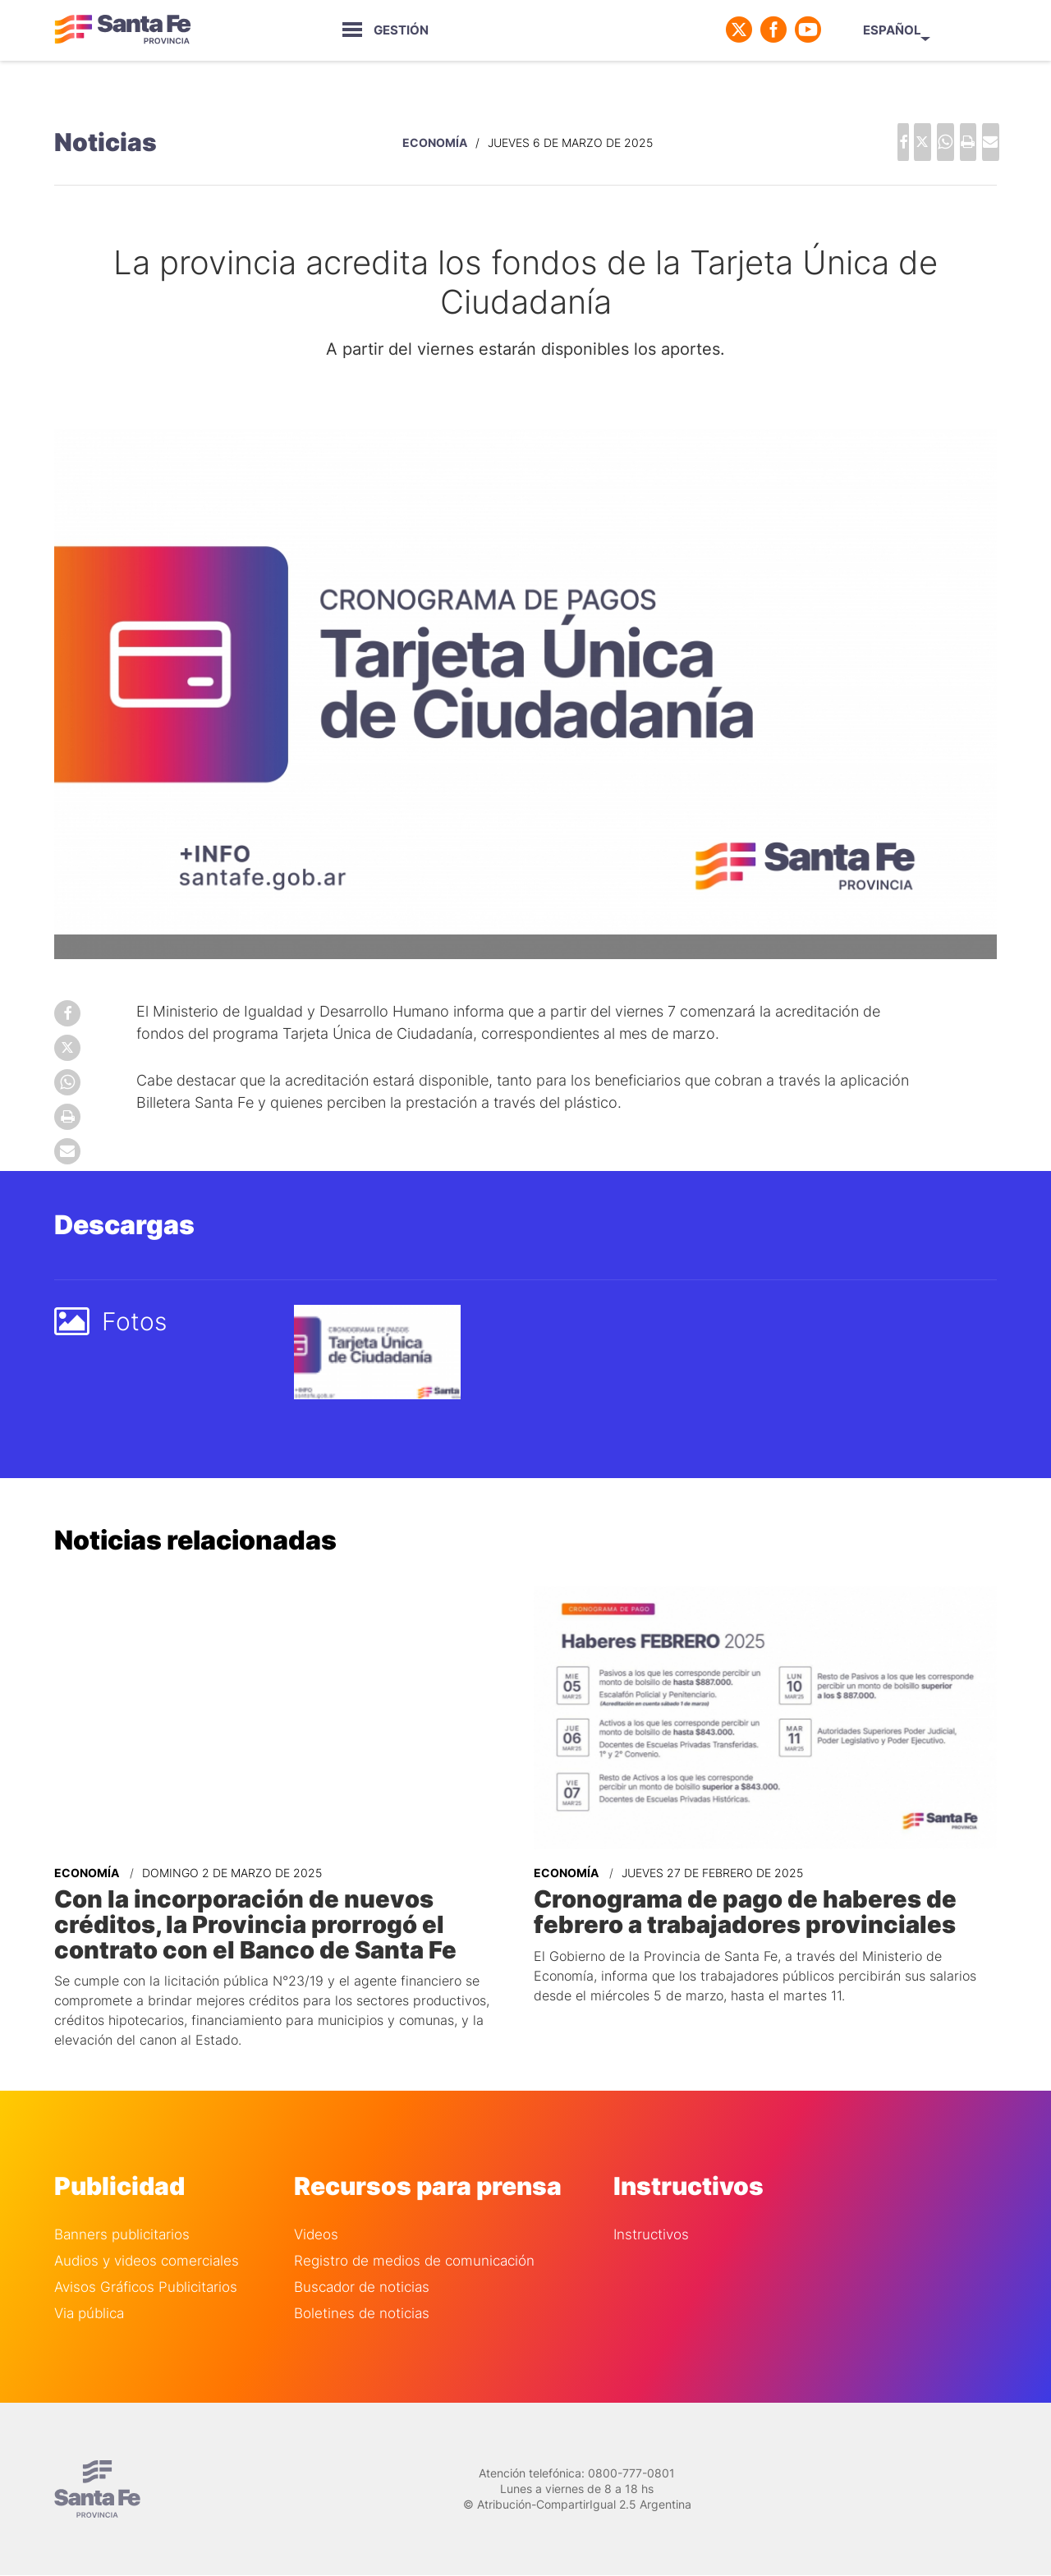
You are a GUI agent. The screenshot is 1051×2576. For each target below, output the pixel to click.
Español (949, 30)
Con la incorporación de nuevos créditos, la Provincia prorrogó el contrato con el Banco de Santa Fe (281, 1907)
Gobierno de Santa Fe (128, 29)
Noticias (105, 136)
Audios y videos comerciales (146, 2237)
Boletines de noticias (361, 2290)
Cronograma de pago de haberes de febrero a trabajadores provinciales (753, 1896)
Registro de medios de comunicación (414, 2237)
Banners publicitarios (122, 2211)
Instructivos (651, 2211)
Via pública (89, 2290)
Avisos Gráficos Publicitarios (145, 2264)
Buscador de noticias (361, 2264)
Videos (316, 2211)
